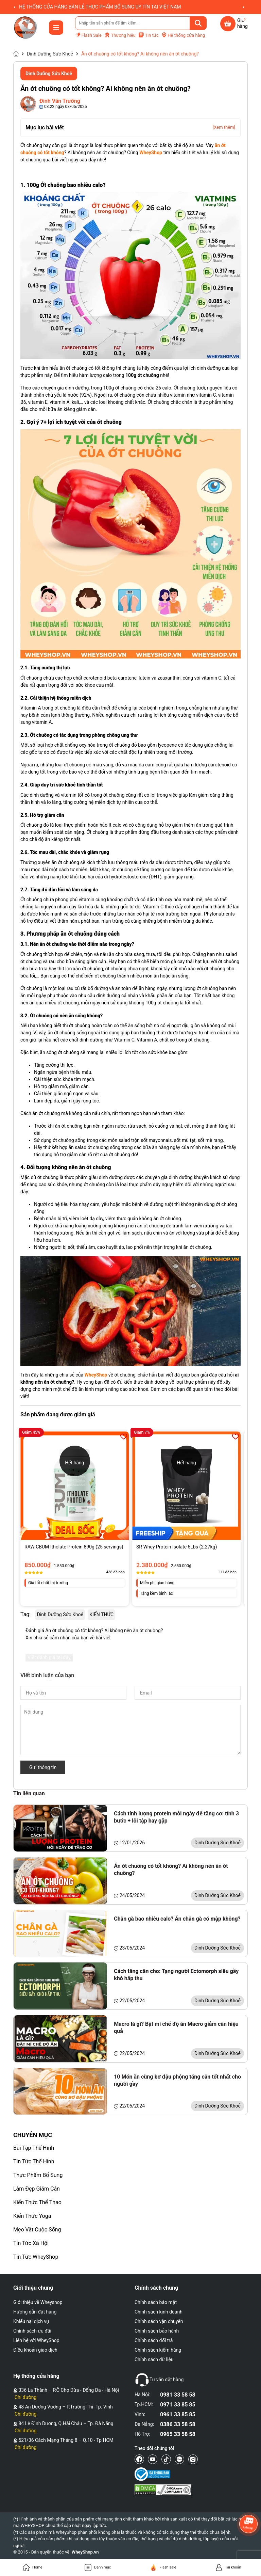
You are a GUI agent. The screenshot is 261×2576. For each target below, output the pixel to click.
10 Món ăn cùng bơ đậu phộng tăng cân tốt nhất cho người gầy (177, 2080)
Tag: (25, 1614)
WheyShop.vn (85, 2552)
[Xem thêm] (224, 127)
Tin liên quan (29, 1793)
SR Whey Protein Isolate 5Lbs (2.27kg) (176, 1546)
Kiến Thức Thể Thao (37, 2202)
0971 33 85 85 (177, 2404)
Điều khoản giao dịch (35, 2350)
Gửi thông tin (42, 1767)
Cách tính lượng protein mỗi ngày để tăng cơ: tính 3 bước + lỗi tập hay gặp (176, 1817)
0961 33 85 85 (177, 2414)
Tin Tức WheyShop (35, 2257)
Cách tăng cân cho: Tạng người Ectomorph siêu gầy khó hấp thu (176, 1975)
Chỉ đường (25, 2397)
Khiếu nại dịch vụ (31, 2321)
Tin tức (148, 35)
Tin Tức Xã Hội (31, 2243)
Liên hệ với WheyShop (36, 2340)
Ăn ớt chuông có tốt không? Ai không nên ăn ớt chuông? (171, 1869)
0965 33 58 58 (177, 2434)
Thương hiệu (119, 35)
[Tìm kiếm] (198, 23)
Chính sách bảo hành (157, 2331)
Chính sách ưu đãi (32, 2331)
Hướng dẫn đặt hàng (34, 2312)
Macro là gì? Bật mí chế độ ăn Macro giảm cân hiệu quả (176, 2027)
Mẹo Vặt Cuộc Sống (37, 2229)
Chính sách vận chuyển (159, 2321)
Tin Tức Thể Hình (33, 2161)
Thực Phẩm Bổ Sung (38, 2175)
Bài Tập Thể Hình (33, 2148)
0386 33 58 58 (177, 2424)
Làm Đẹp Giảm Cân (36, 2188)
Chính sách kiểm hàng (158, 2350)
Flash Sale (88, 35)
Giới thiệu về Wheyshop (38, 2302)
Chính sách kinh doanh (158, 2312)
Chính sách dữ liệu (154, 2359)
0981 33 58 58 (177, 2394)
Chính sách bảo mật (156, 2302)
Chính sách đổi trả (154, 2340)
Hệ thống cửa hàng (183, 35)
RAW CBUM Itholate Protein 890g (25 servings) (73, 1546)
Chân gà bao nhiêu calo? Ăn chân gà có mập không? (177, 1918)
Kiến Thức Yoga (32, 2216)
